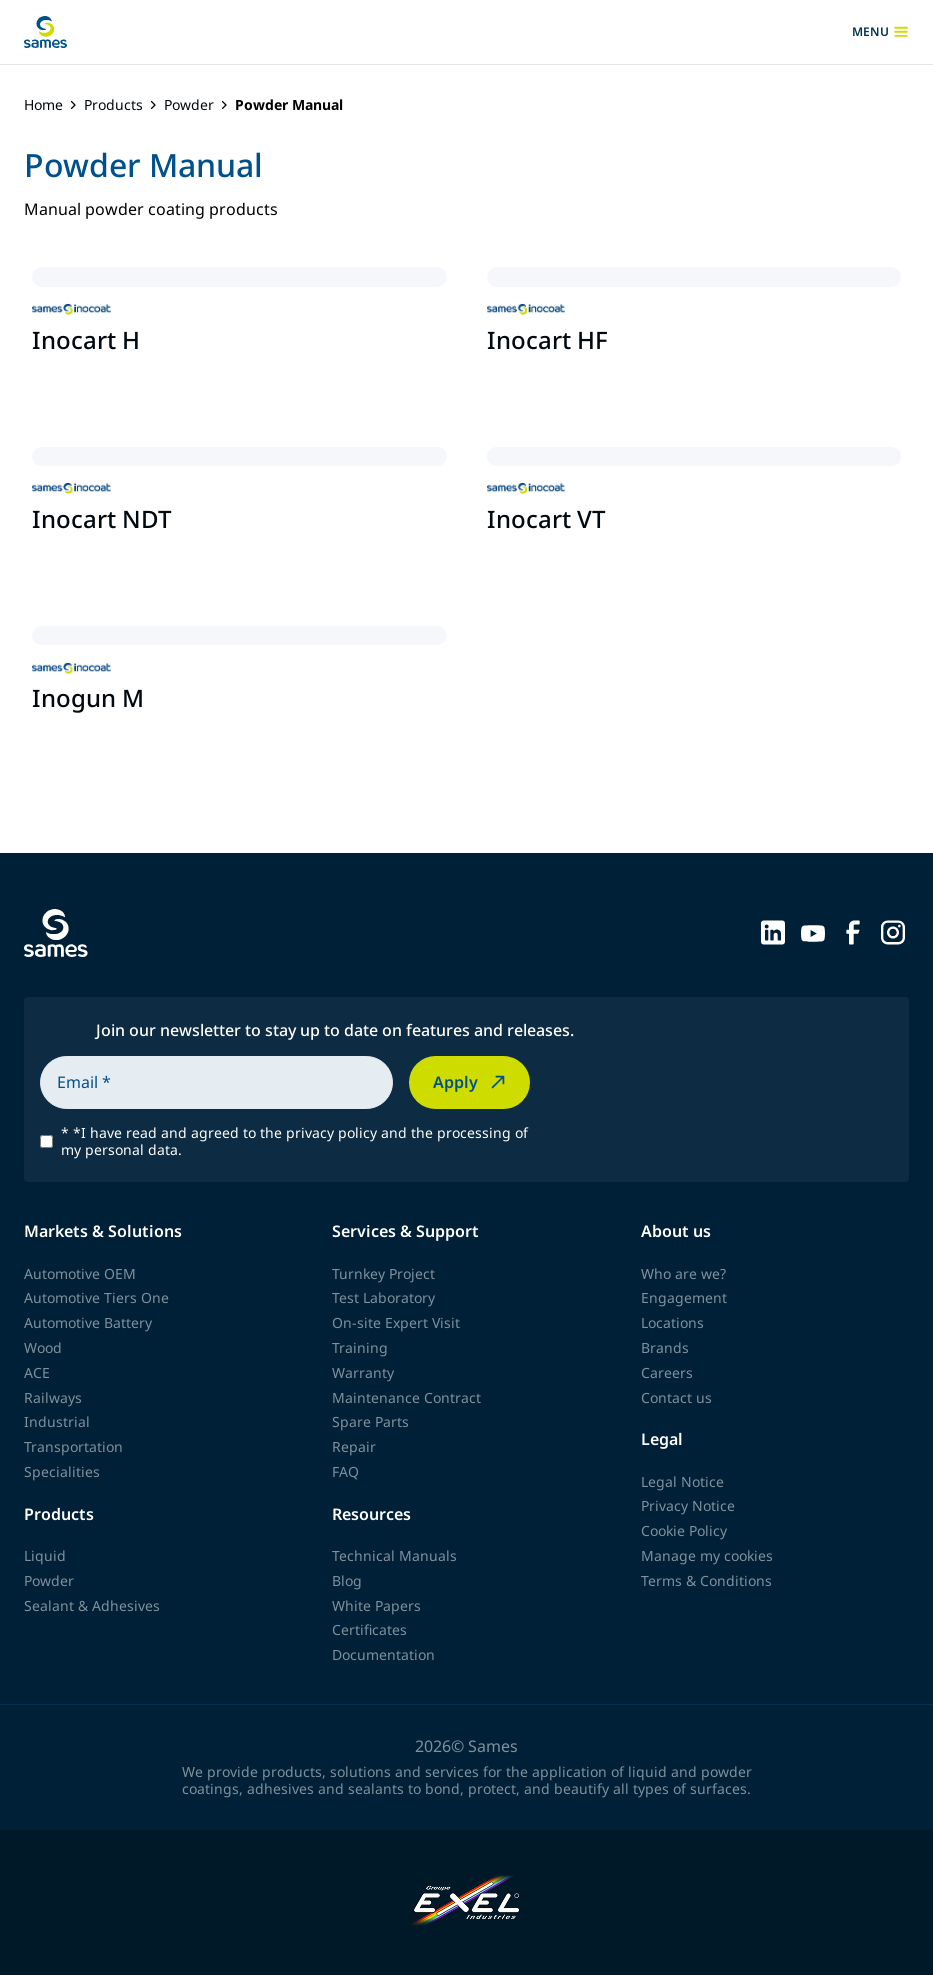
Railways (53, 1397)
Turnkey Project (383, 1273)
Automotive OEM (80, 1273)
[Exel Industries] (466, 1902)
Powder (189, 105)
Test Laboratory (383, 1297)
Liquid (45, 1555)
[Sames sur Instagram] (893, 931)
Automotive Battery (88, 1322)
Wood (43, 1347)
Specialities (62, 1471)
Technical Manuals (394, 1555)
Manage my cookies (707, 1555)
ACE (37, 1372)
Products (113, 105)
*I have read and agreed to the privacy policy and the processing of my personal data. (294, 1142)
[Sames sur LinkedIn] (773, 931)
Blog (347, 1580)
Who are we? (683, 1273)
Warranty (363, 1372)
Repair (354, 1446)
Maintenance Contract (406, 1397)
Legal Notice (682, 1481)
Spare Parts (370, 1421)
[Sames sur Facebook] (853, 931)
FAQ (345, 1471)
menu (880, 32)
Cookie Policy (684, 1530)
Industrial (57, 1421)
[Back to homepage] (45, 32)
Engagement (684, 1297)
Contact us (676, 1397)
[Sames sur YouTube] (813, 931)
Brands (665, 1347)
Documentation (383, 1654)
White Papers (376, 1605)
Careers (667, 1372)
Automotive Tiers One (96, 1297)
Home (43, 105)
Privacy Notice (688, 1505)
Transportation (73, 1446)
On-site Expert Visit (396, 1322)
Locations (672, 1322)
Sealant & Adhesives (92, 1605)
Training (360, 1347)
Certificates (369, 1629)
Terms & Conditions (706, 1580)
